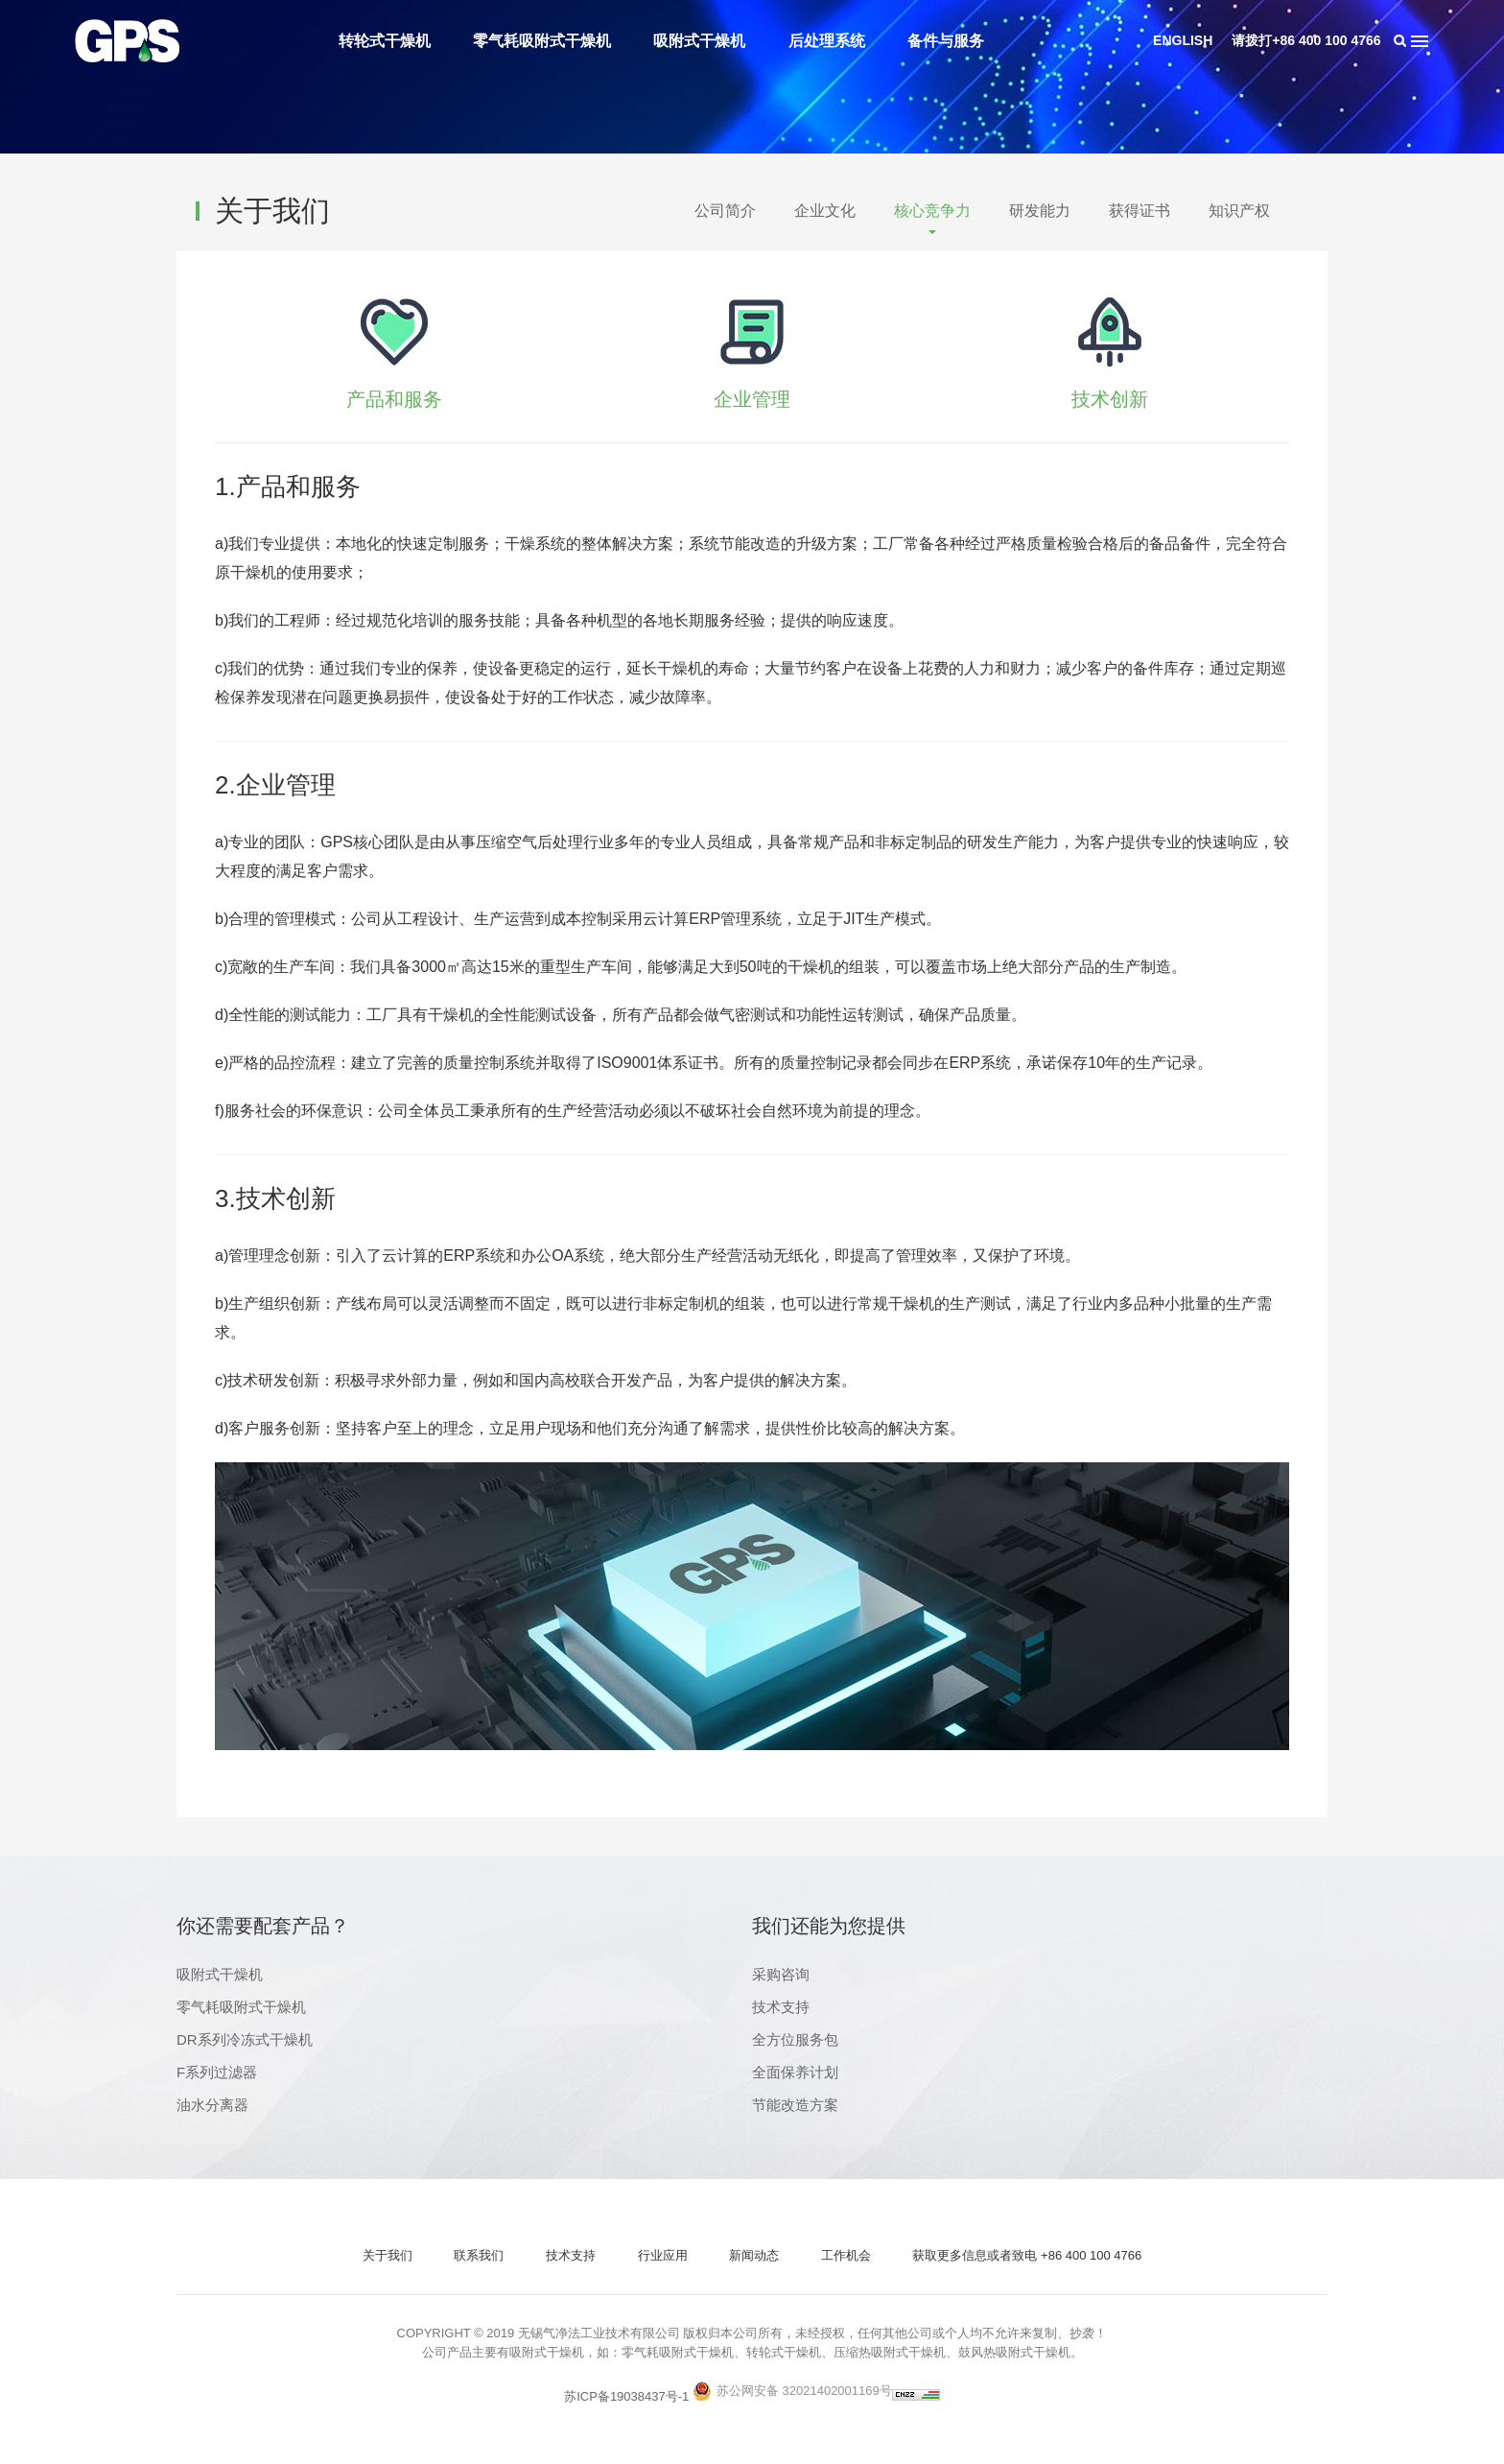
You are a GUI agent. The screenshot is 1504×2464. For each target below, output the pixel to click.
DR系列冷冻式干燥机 (244, 2039)
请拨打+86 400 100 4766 (1306, 40)
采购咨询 (781, 1974)
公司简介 (725, 210)
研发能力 (1039, 210)
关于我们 (387, 2255)
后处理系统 (826, 41)
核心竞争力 (932, 210)
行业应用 (663, 2255)
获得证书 (1139, 210)
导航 (1419, 40)
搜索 (1400, 40)
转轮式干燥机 (385, 41)
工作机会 (846, 2255)
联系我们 (479, 2255)
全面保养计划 (795, 2072)
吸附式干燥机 (699, 41)
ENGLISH (1182, 40)
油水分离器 (212, 2105)
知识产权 (1239, 210)
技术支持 (781, 2007)
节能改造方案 (795, 2105)
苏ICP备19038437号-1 (626, 2396)
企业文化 (825, 210)
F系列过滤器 (216, 2072)
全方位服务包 (795, 2039)
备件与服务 (945, 41)
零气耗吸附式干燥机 (542, 41)
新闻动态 (754, 2255)
